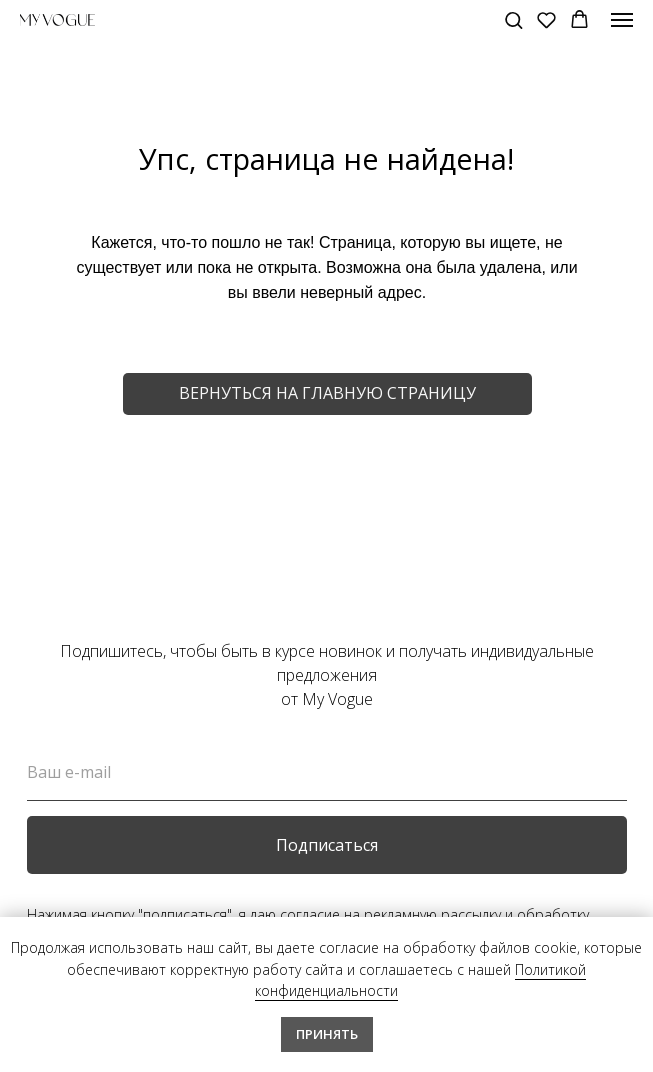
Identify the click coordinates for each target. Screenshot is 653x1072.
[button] (513, 19)
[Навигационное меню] (622, 20)
